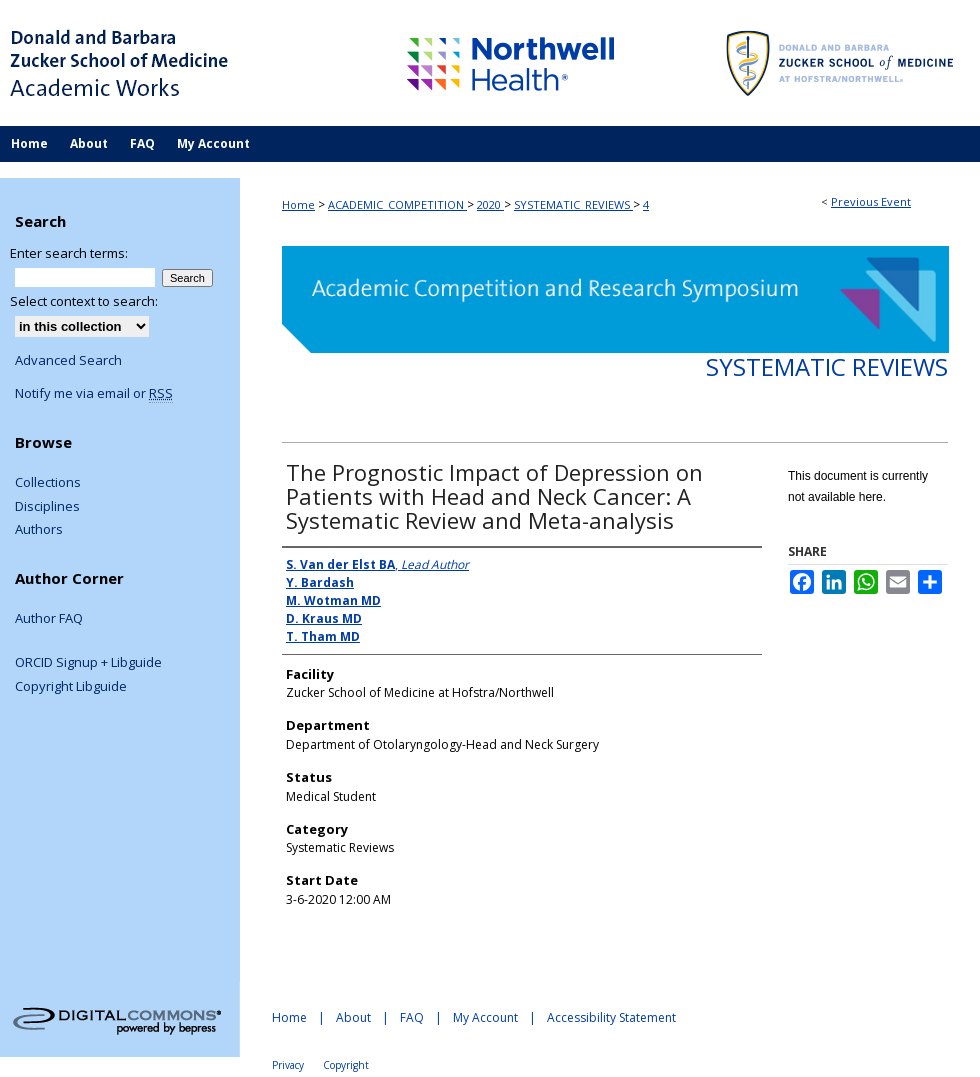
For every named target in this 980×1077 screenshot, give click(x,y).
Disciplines (47, 507)
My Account (485, 1017)
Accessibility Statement (611, 1017)
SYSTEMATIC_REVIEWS (573, 204)
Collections (48, 483)
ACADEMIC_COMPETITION (397, 204)
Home (298, 204)
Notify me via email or (94, 394)
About (353, 1017)
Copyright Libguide (71, 687)
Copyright (346, 1065)
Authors (39, 530)
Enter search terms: (69, 253)
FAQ (412, 1017)
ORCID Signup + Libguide (88, 663)
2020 (490, 204)
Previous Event (871, 201)
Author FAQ (49, 619)
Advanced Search (68, 360)
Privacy (288, 1065)
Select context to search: (84, 301)
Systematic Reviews (827, 366)
